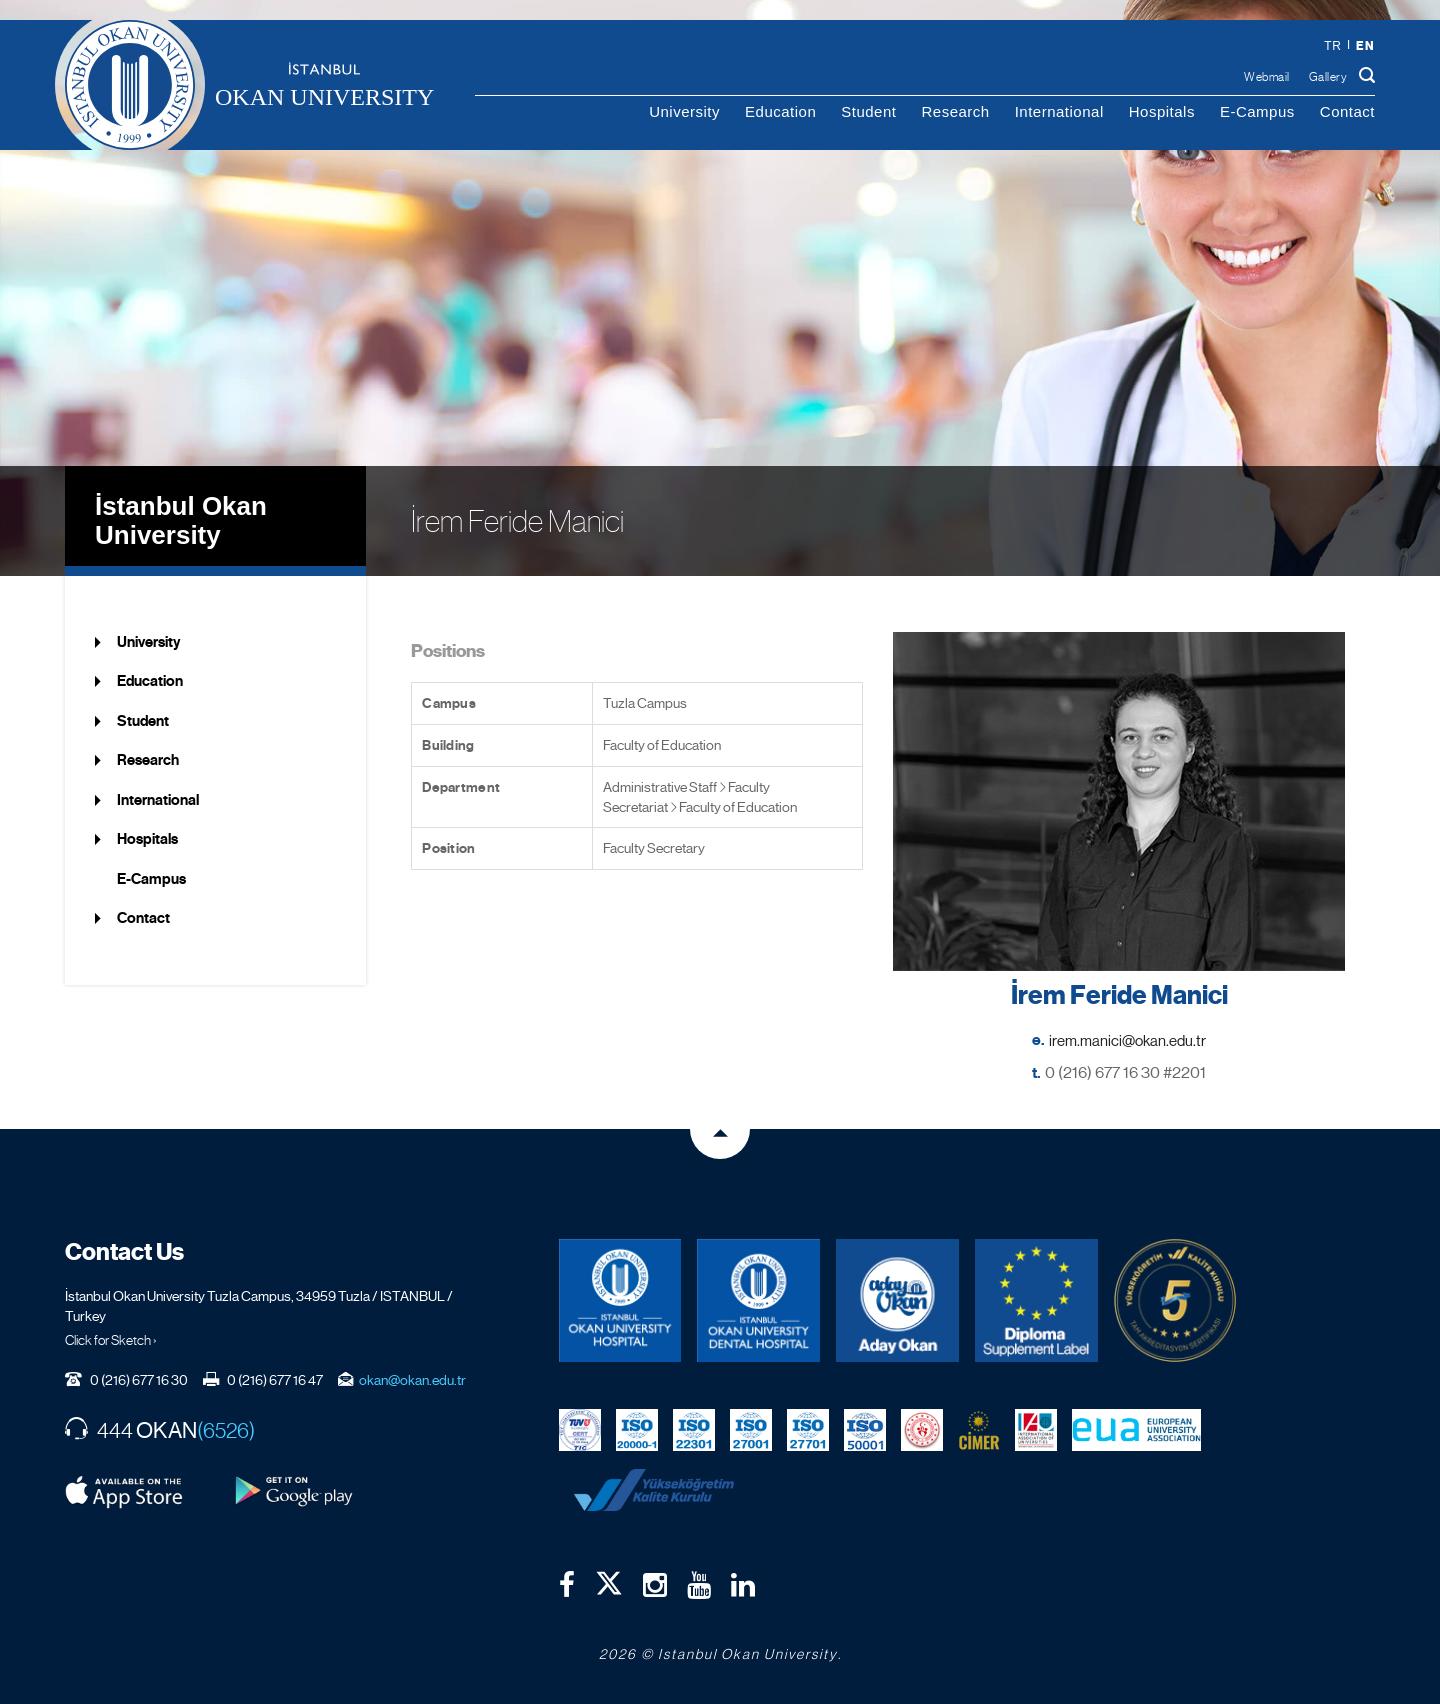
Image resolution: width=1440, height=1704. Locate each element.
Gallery (1328, 77)
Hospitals (1162, 111)
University (684, 111)
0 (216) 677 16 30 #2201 (1125, 1072)
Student (868, 111)
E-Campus (1257, 111)
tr (1332, 46)
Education (780, 111)
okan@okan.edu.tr (412, 1380)
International (1059, 111)
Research (955, 111)
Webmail (1267, 77)
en (1365, 45)
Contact (1347, 111)
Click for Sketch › (111, 1340)
